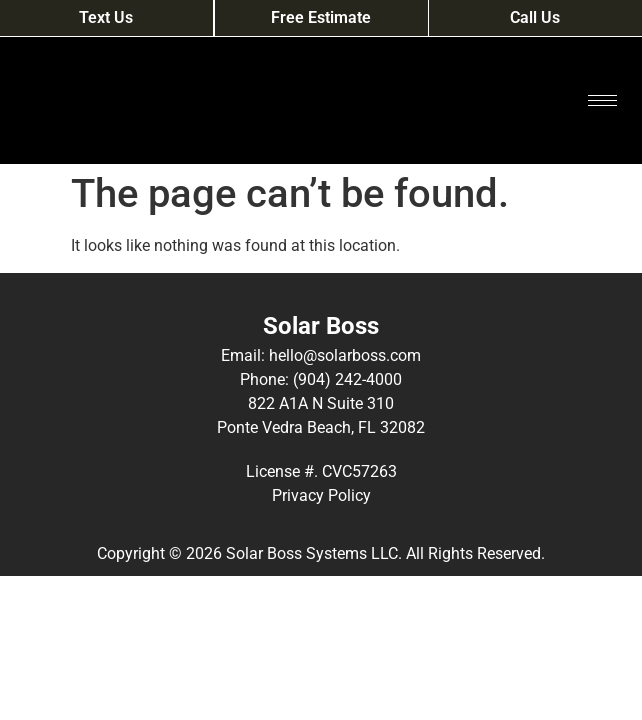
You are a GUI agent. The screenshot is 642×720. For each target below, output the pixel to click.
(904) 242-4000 (347, 379)
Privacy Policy (321, 495)
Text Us (106, 17)
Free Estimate (321, 17)
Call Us (535, 17)
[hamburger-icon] (602, 100)
